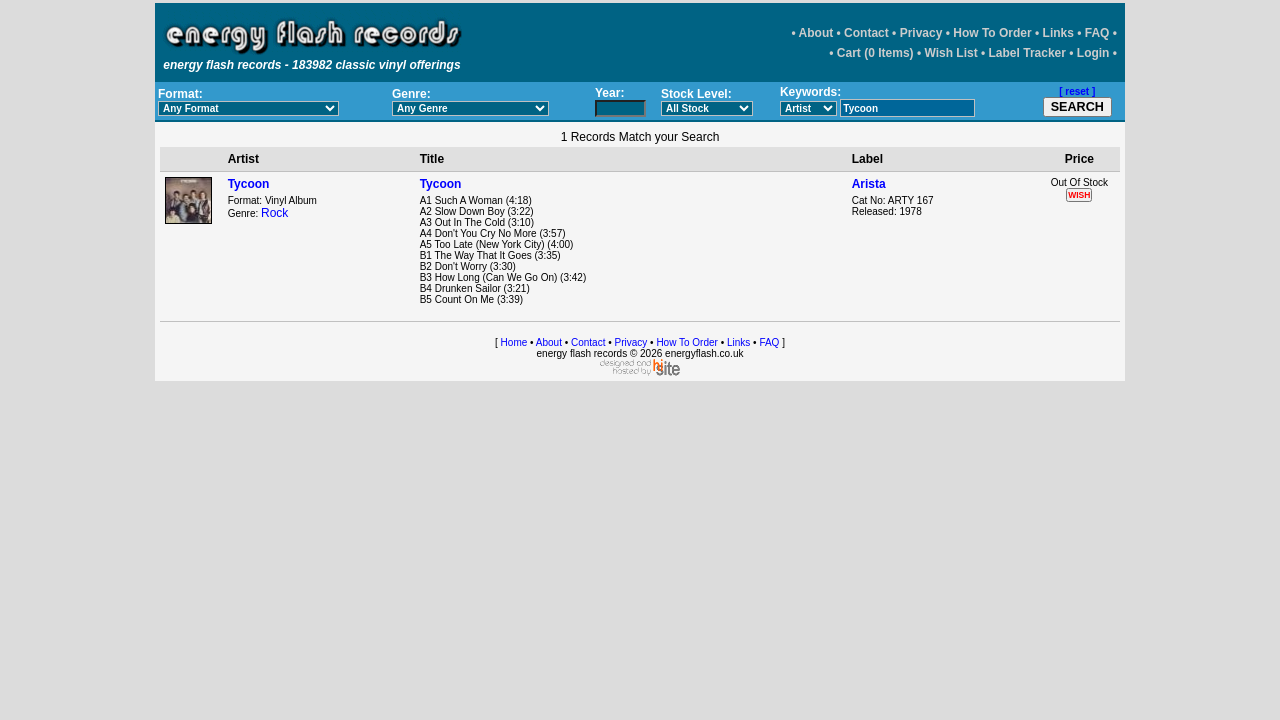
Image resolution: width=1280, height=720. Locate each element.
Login (1093, 53)
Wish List (950, 53)
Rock (274, 213)
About (816, 33)
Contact (866, 33)
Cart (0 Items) (875, 53)
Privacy (921, 33)
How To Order (992, 33)
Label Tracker (1027, 53)
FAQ (1097, 33)
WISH (1079, 195)
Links (1058, 33)
